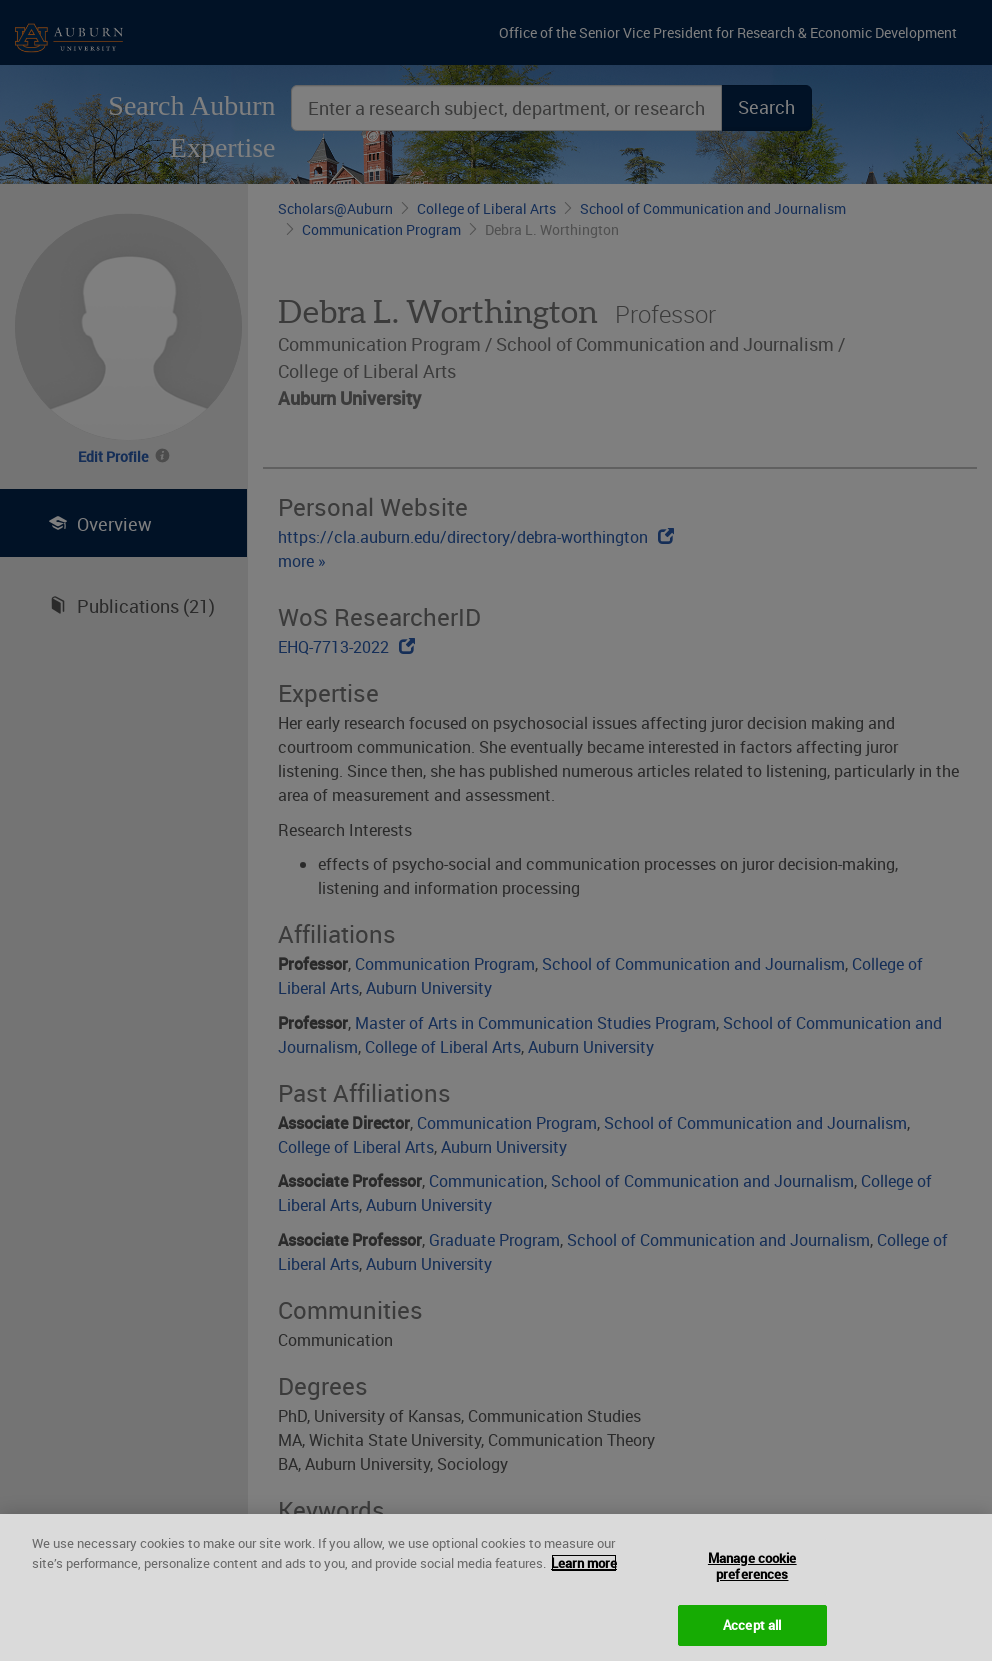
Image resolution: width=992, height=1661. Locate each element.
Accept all (752, 1635)
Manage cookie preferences (752, 1577)
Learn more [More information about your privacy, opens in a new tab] (584, 1573)
